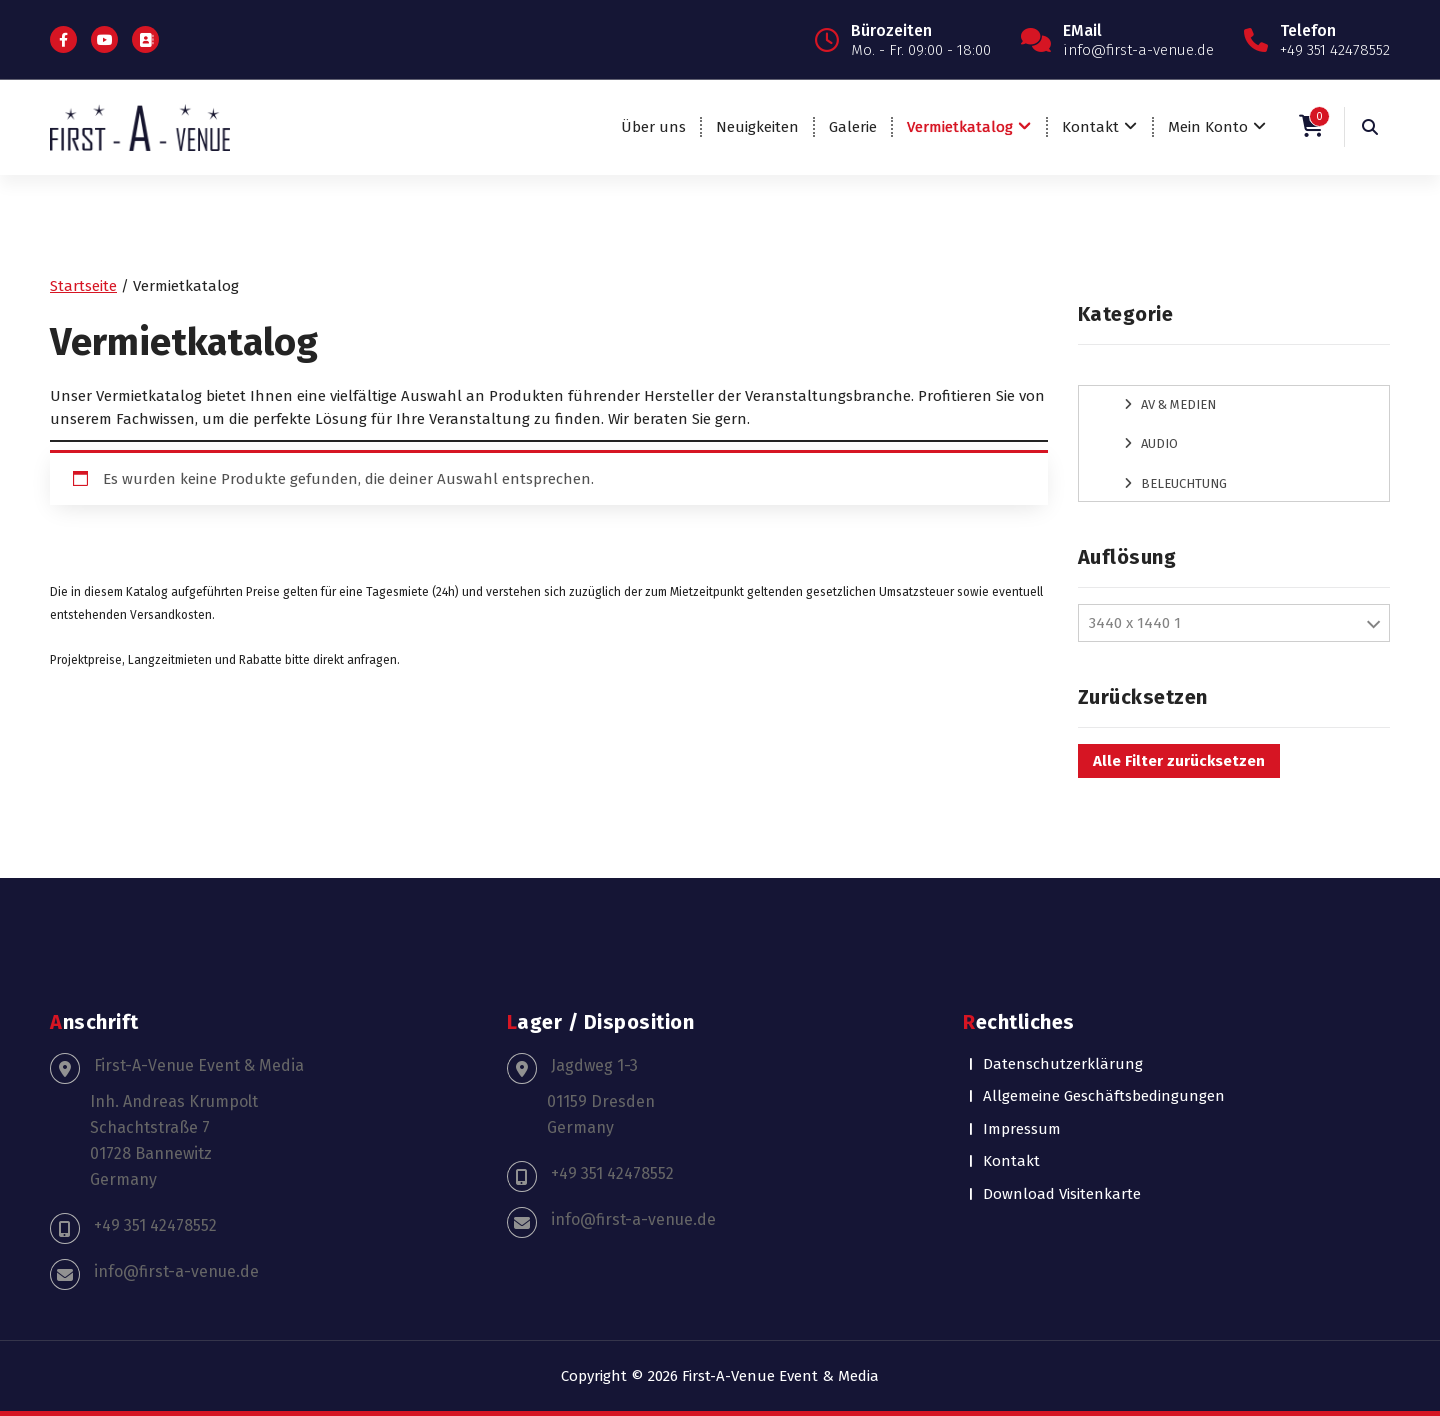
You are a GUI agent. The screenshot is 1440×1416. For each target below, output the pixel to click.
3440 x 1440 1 (1135, 623)
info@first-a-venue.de (176, 1271)
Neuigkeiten (757, 127)
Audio (1159, 443)
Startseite (83, 286)
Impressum (1022, 1129)
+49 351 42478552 (155, 1225)
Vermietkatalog (960, 127)
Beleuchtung (1184, 483)
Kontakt (1090, 127)
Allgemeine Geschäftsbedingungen (1104, 1096)
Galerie (853, 127)
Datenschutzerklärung (1063, 1064)
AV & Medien (1178, 404)
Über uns (653, 127)
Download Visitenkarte (1062, 1194)
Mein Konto (1208, 127)
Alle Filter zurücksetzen (1179, 761)
